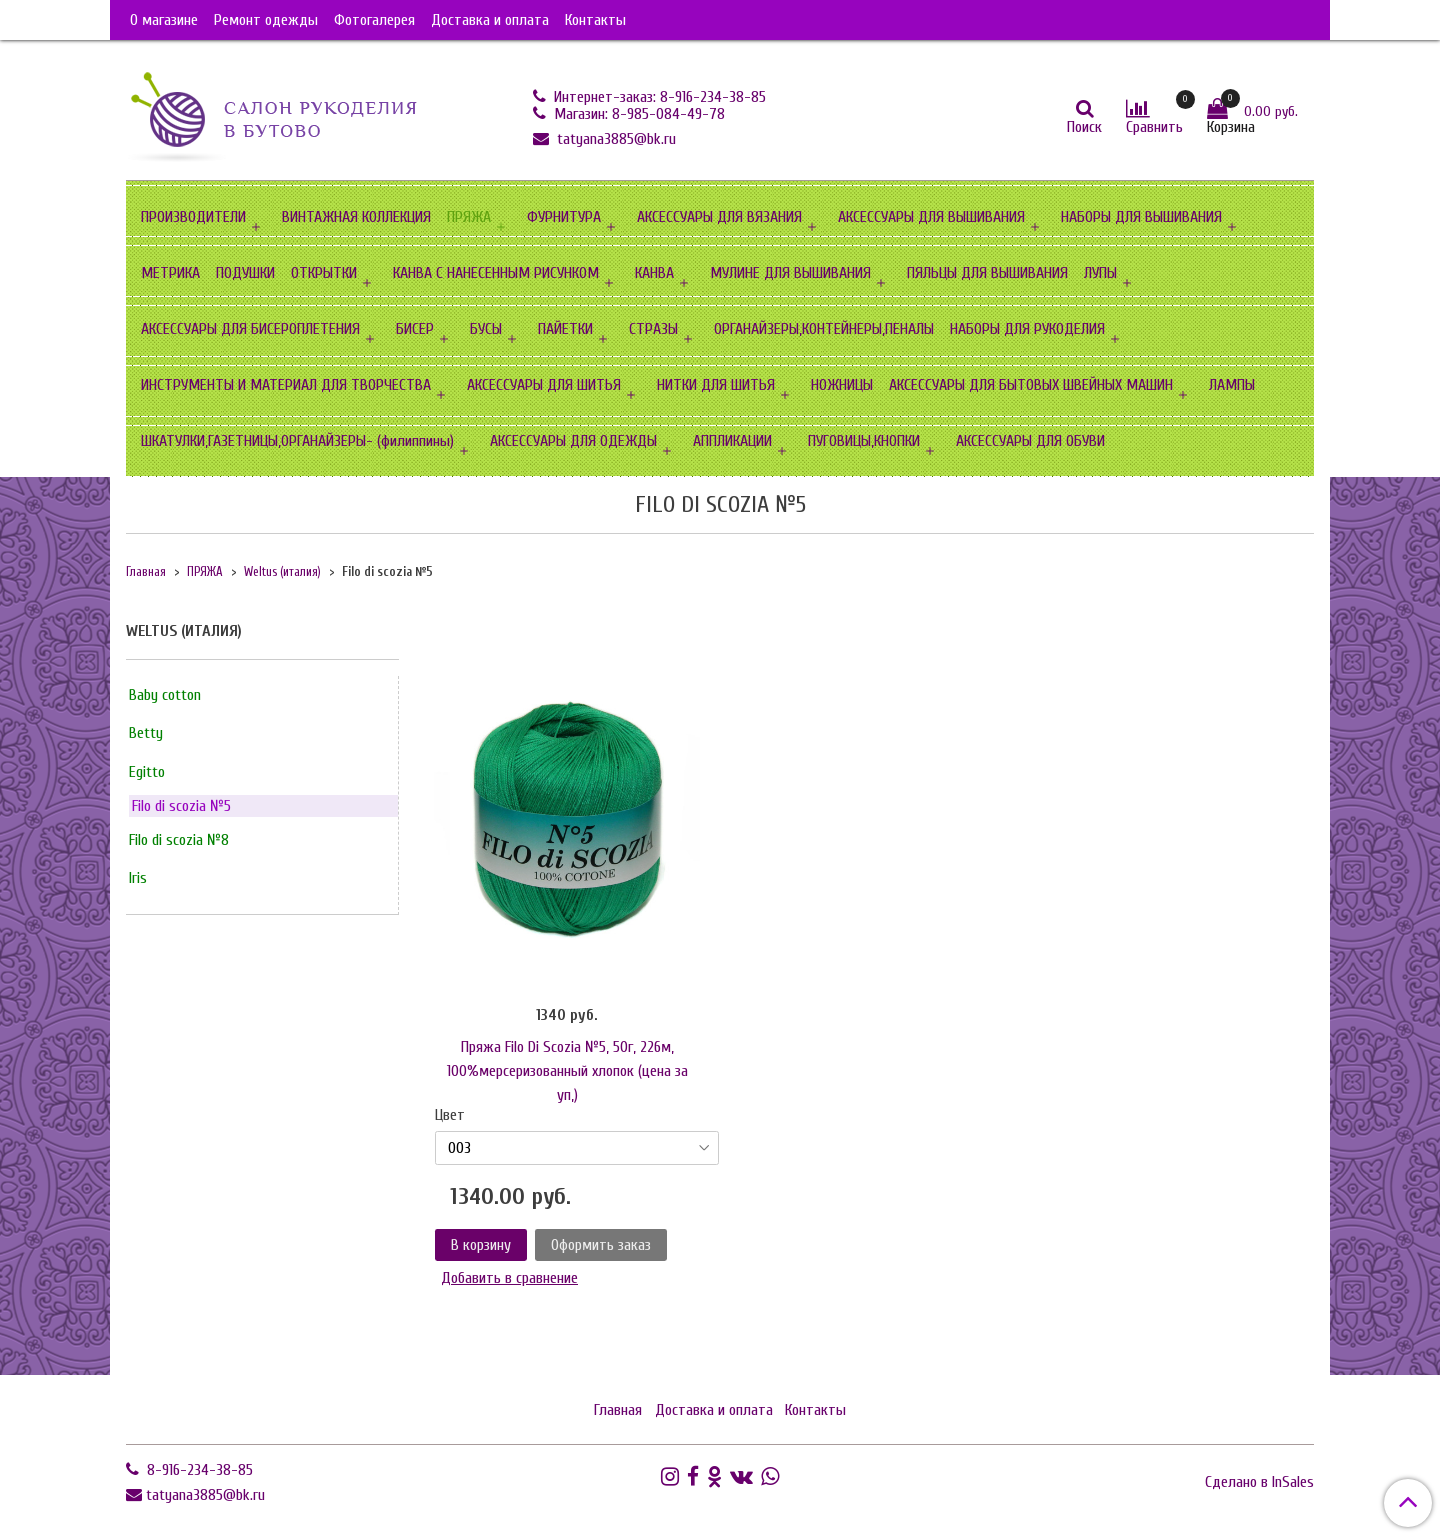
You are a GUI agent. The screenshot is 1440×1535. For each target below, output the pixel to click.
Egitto (147, 772)
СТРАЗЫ (653, 329)
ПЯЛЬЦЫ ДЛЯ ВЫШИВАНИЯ (987, 273)
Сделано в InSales (1259, 1482)
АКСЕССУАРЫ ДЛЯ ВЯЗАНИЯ (719, 217)
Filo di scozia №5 (181, 806)
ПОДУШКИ (245, 273)
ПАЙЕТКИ (565, 329)
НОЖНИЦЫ (842, 385)
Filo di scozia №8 (179, 840)
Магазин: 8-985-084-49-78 (637, 114)
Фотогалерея (374, 20)
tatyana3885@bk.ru (614, 139)
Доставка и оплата (490, 20)
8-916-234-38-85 (198, 1470)
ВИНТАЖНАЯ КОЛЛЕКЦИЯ (356, 217)
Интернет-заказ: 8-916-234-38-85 (658, 97)
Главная (146, 572)
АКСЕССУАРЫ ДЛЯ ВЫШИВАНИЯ (931, 217)
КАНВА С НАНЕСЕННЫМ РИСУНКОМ (496, 273)
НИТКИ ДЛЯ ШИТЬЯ (716, 385)
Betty (146, 733)
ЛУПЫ (1100, 273)
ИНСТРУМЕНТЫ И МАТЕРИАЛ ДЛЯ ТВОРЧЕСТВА (286, 385)
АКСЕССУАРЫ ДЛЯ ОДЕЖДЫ (573, 441)
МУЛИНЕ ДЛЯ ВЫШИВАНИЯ (790, 273)
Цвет (450, 1115)
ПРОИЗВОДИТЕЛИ (193, 217)
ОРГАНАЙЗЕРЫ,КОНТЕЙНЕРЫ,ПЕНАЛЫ (824, 329)
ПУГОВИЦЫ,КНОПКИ (864, 441)
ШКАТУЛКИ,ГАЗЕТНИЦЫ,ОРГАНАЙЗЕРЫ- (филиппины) (297, 441)
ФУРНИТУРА (564, 217)
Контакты (595, 20)
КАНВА (654, 273)
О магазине (164, 20)
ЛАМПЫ (1232, 385)
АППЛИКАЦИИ (732, 441)
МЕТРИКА (170, 273)
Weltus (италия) (282, 572)
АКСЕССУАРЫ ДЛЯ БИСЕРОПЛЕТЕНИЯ (250, 329)
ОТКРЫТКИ (324, 273)
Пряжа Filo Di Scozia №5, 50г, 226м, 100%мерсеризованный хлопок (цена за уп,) (567, 1071)
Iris (138, 878)
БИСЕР (415, 329)
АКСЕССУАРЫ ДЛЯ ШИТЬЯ (544, 385)
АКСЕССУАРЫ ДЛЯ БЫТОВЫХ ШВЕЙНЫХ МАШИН (1031, 385)
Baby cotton (165, 695)
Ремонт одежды (266, 20)
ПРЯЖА (469, 217)
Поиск (1084, 127)
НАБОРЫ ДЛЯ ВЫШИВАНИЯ (1141, 217)
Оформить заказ (601, 1245)
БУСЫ (486, 329)
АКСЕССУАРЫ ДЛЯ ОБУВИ (1030, 441)
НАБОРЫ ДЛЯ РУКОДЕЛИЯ (1027, 329)
